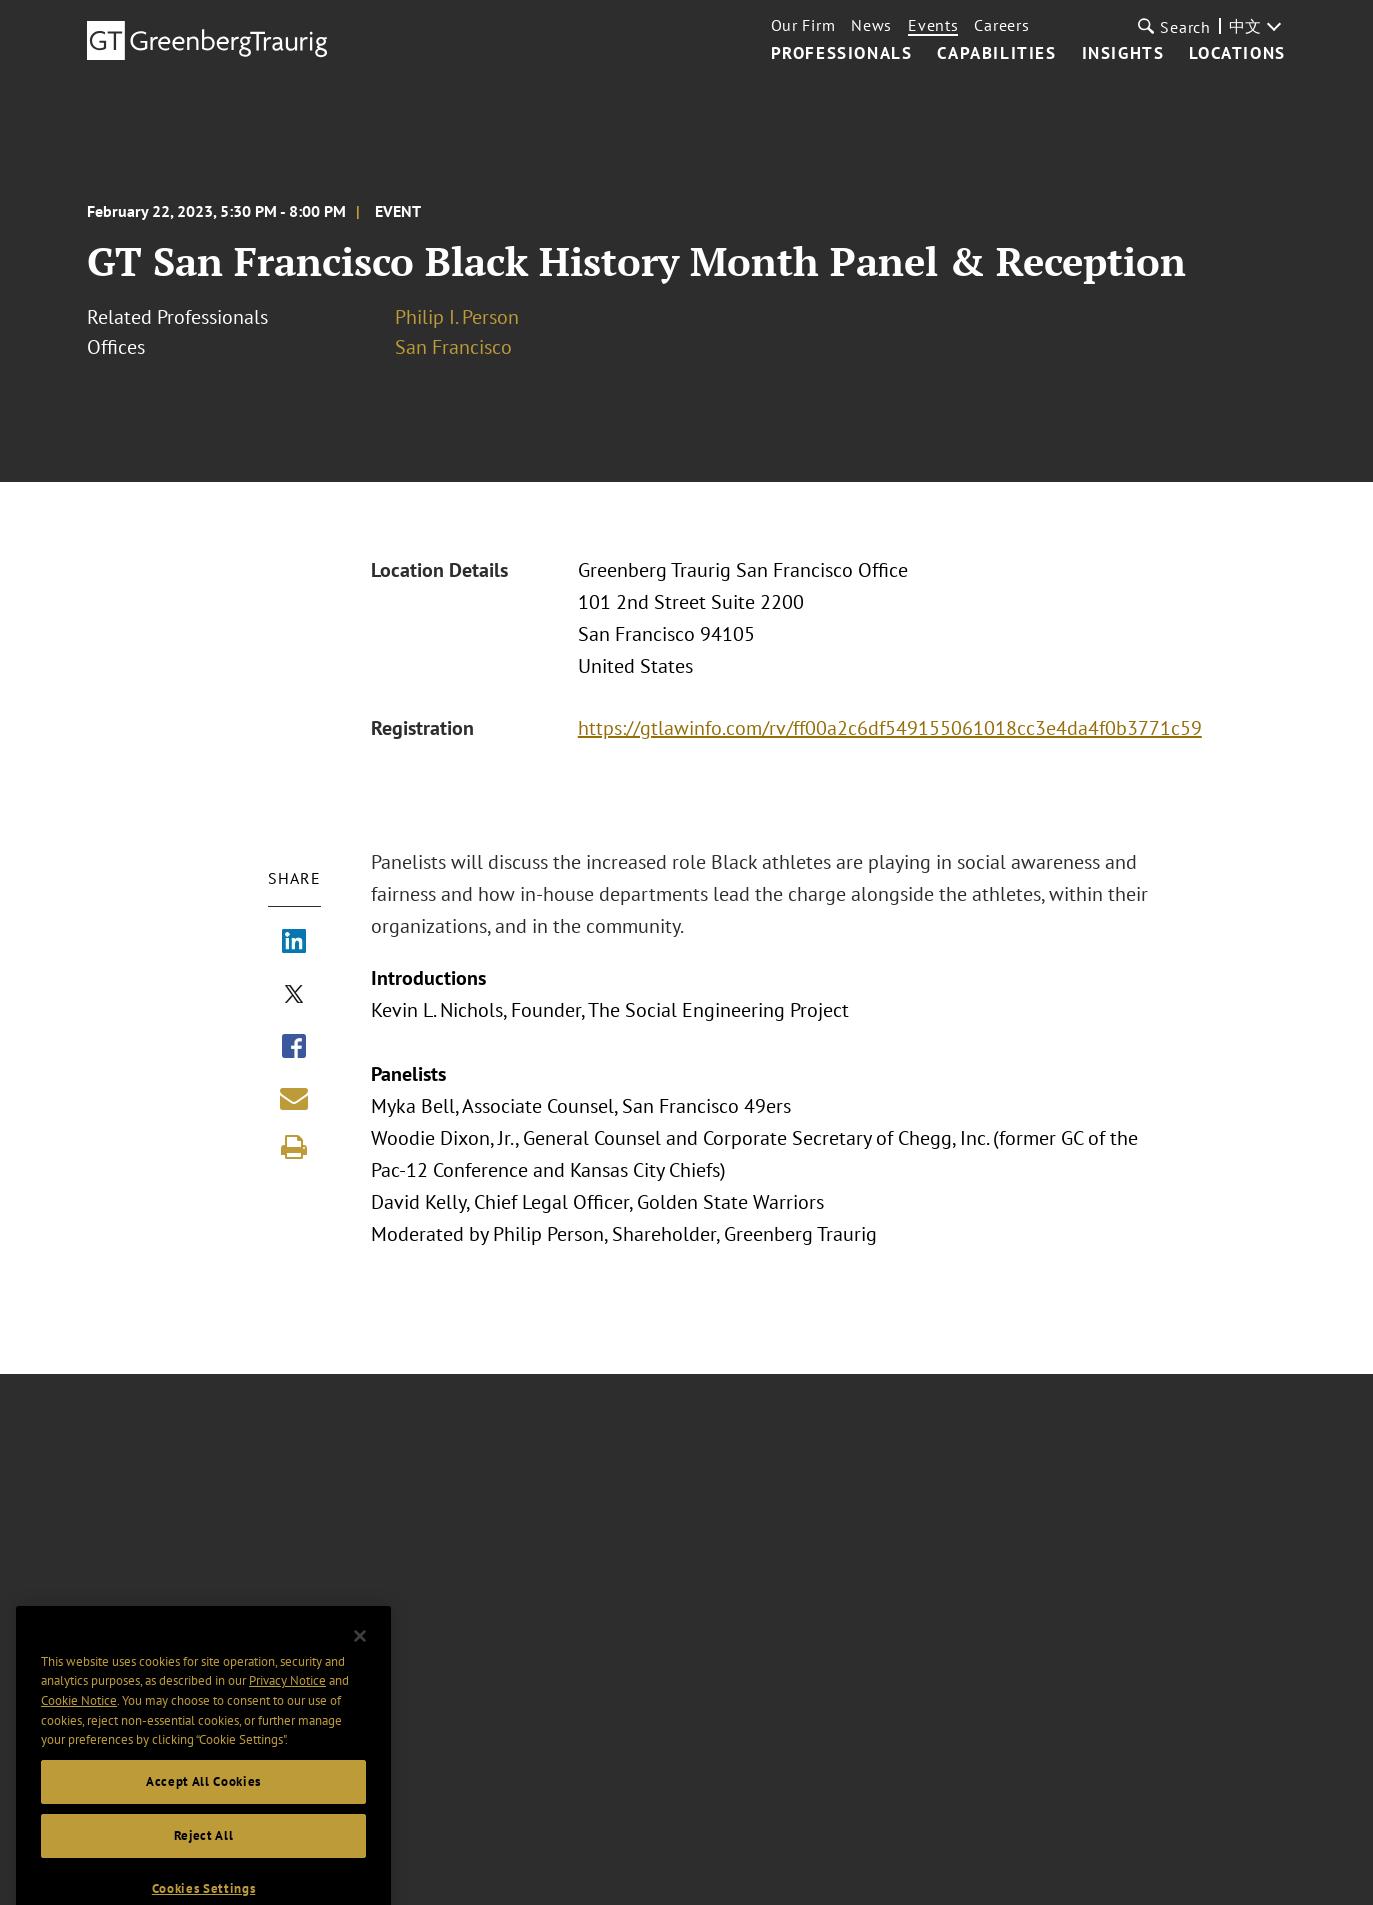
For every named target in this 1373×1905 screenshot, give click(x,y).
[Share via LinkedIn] (294, 943)
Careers (1001, 25)
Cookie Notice (79, 1725)
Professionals (842, 54)
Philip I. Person (457, 317)
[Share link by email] (294, 1098)
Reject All (204, 1860)
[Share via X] (294, 996)
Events (933, 25)
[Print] (294, 1147)
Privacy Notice (287, 1705)
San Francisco (453, 347)
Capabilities (996, 54)
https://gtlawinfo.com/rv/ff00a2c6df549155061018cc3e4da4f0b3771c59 (890, 728)
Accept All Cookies (203, 1806)
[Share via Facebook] (294, 1048)
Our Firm (803, 25)
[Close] (360, 1661)
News (871, 25)
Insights (1123, 54)
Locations (1237, 54)
